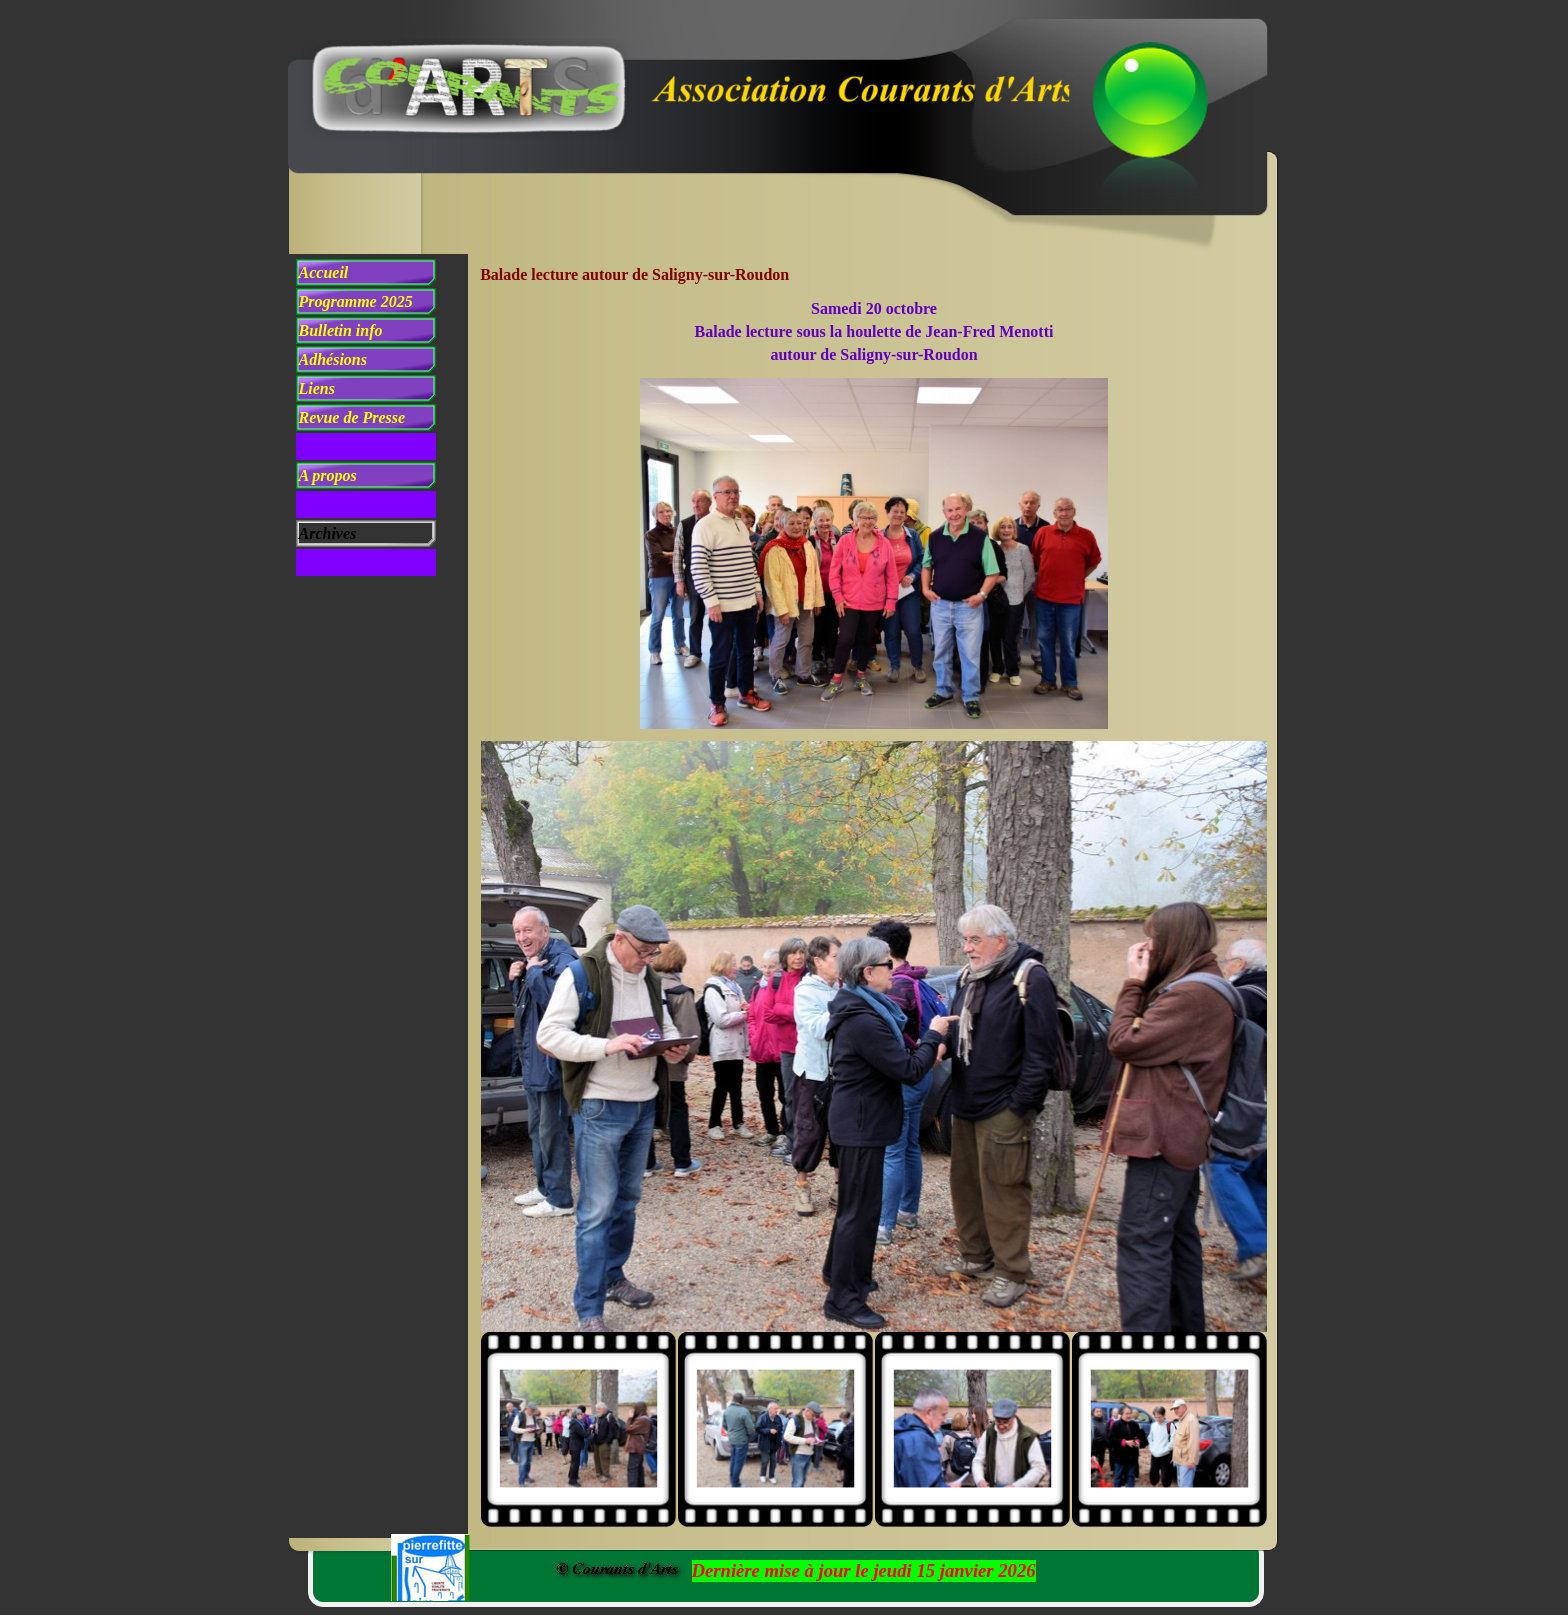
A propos (328, 475)
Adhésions (333, 359)
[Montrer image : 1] (578, 1429)
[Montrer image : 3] (972, 1429)
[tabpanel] (874, 331)
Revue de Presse (352, 417)
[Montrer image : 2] (775, 1429)
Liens (317, 388)
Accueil (324, 272)
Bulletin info (341, 330)
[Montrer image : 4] (1169, 1429)
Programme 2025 (356, 301)
